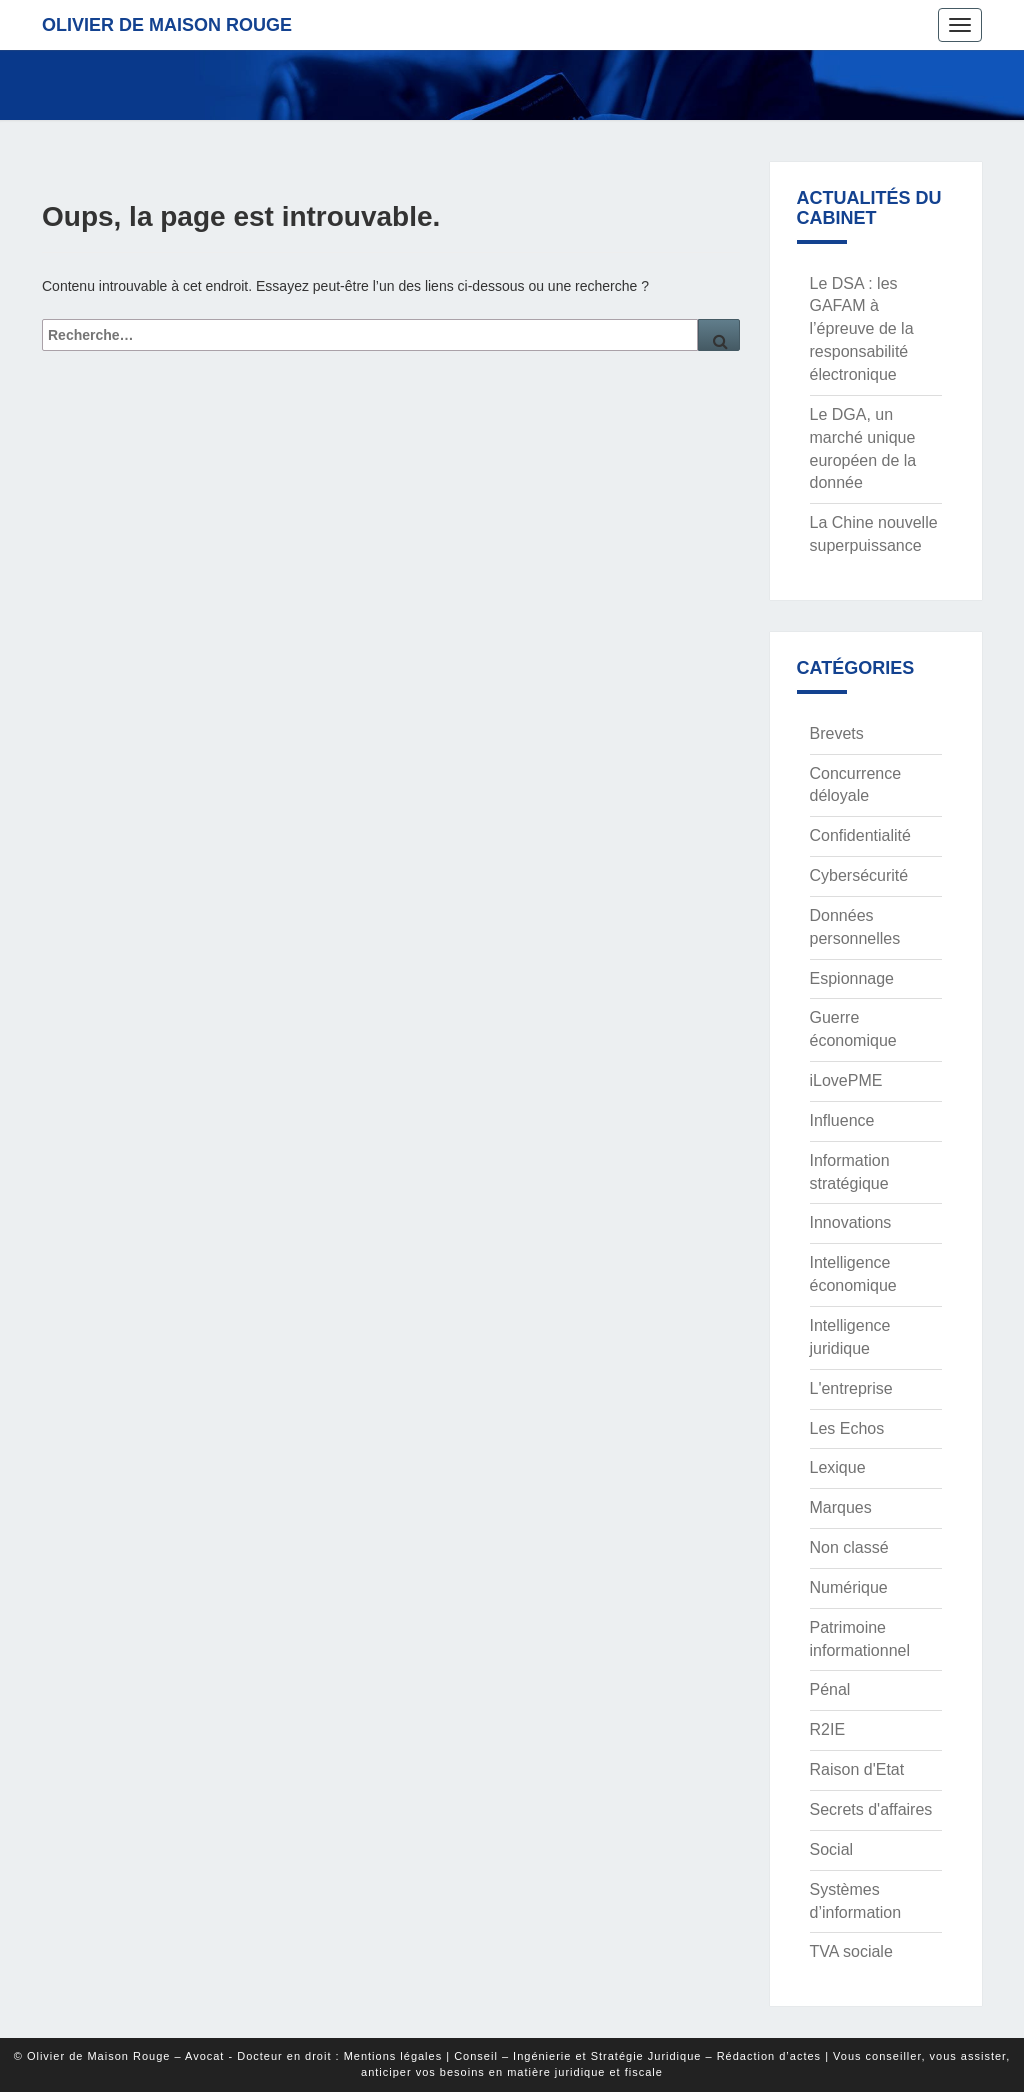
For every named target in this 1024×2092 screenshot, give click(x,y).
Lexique (838, 1467)
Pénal (830, 1689)
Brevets (837, 733)
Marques (841, 1507)
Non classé (849, 1547)
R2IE (828, 1729)
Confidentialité (860, 835)
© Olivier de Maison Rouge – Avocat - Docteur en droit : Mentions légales (228, 2056)
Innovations (851, 1222)
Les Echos (847, 1428)
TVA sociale (851, 1951)
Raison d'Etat (857, 1769)
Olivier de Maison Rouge (167, 25)
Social (832, 1849)
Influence (842, 1120)
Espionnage (852, 978)
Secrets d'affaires (871, 1809)
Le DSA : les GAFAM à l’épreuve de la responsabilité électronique (862, 329)
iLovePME (846, 1080)
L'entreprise (851, 1388)
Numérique (849, 1587)
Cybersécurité (859, 875)
